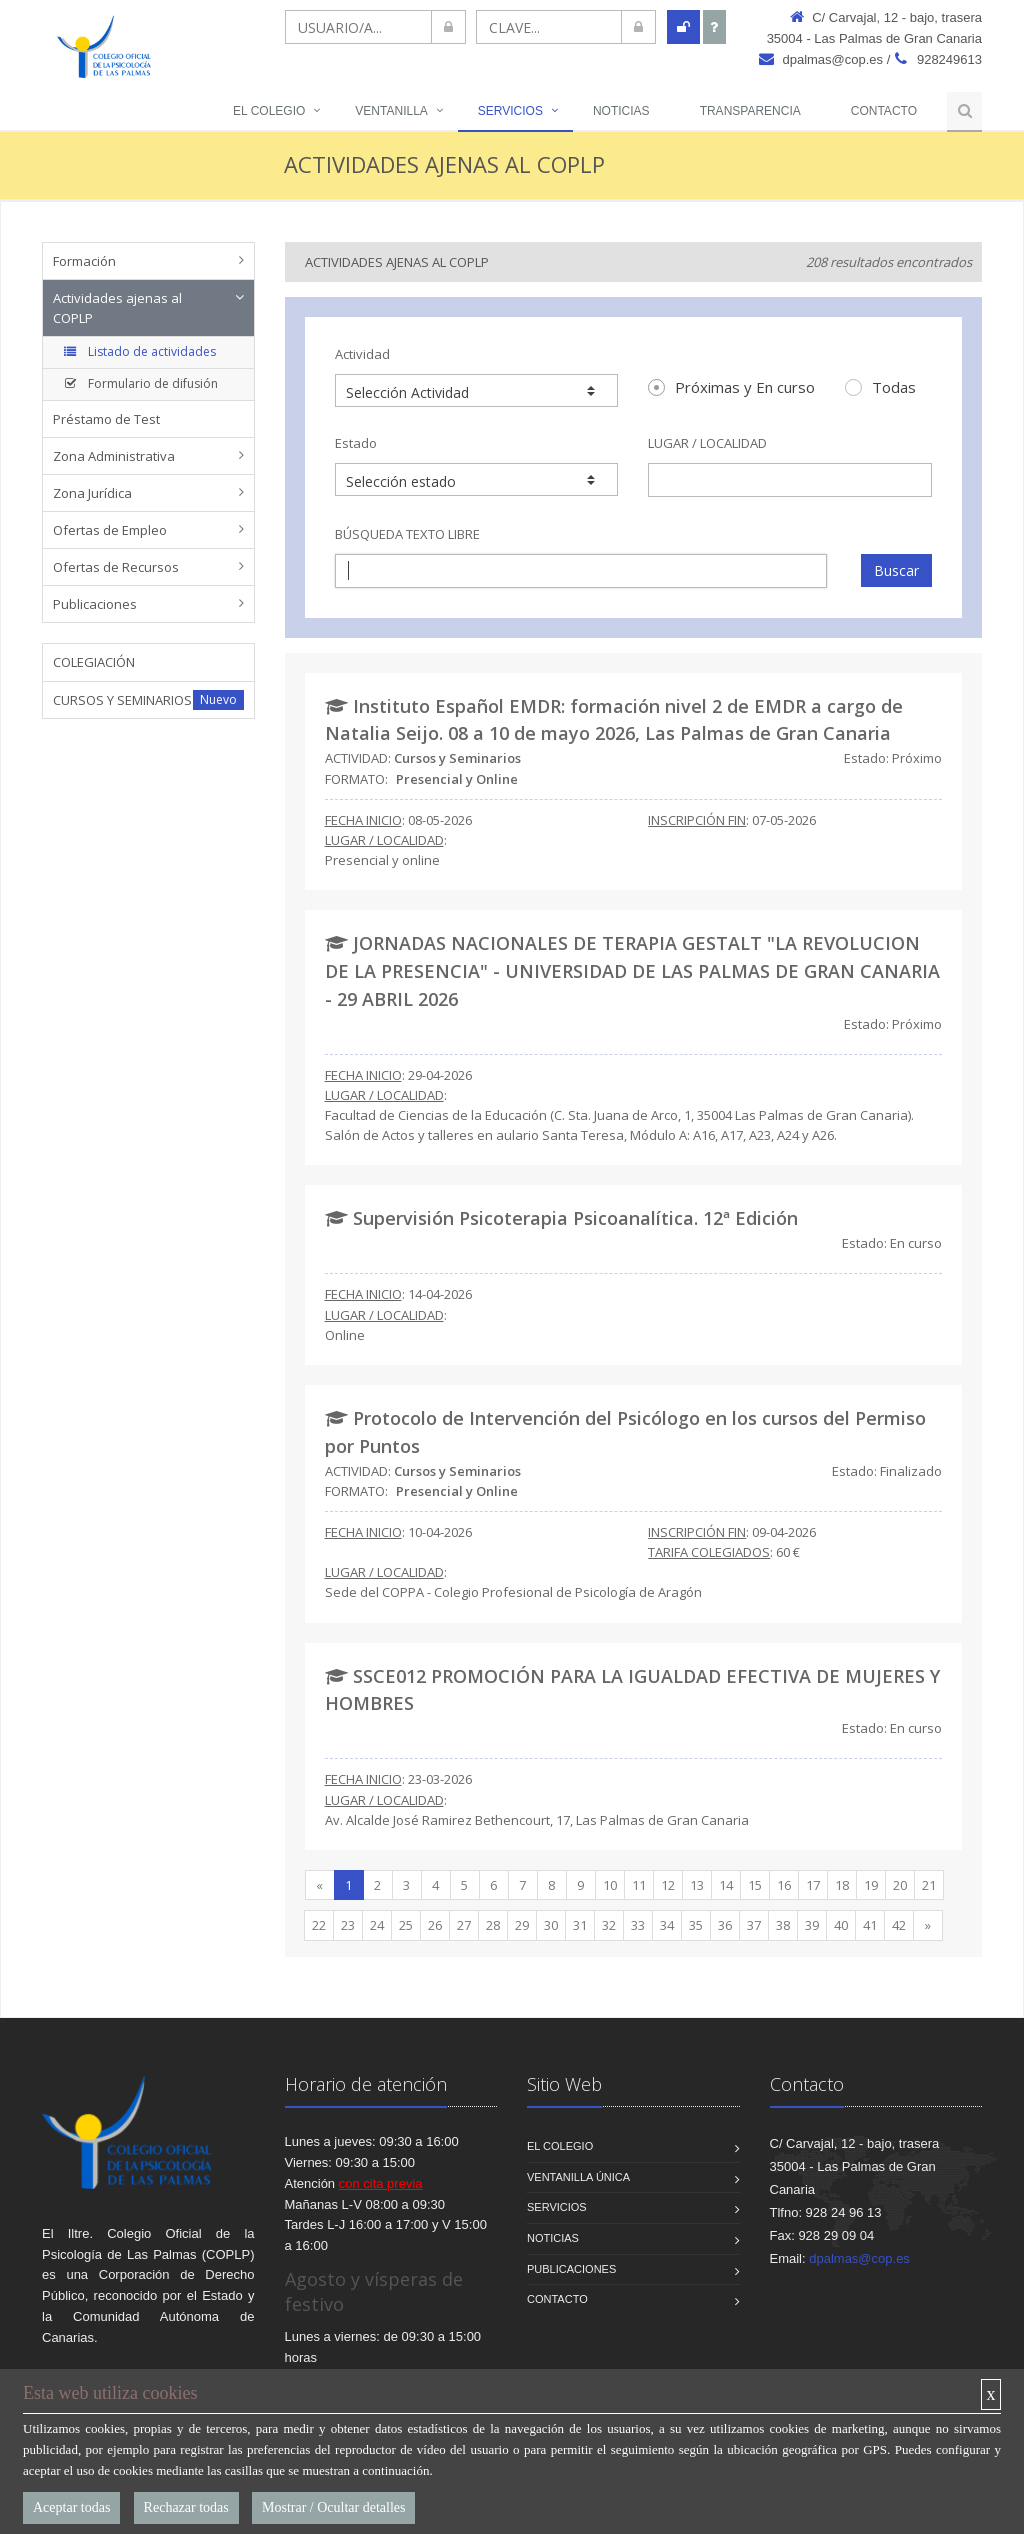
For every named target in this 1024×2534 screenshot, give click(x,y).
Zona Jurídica (92, 493)
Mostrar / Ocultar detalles (333, 2507)
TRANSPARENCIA (750, 111)
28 (493, 1925)
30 (551, 1925)
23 (348, 1925)
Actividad (362, 354)
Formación (84, 261)
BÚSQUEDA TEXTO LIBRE (407, 534)
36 (725, 1925)
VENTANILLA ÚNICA (578, 2177)
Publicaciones (95, 604)
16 (784, 1885)
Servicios (510, 111)
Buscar (896, 570)
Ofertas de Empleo (110, 530)
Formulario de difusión (139, 383)
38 (783, 1925)
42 (899, 1925)
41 (870, 1925)
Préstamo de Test (106, 419)
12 (668, 1885)
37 (754, 1925)
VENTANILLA (391, 111)
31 (580, 1925)
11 (639, 1885)
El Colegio (269, 111)
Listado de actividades (138, 351)
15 (755, 1885)
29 (522, 1925)
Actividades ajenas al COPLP (117, 308)
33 (638, 1925)
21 (929, 1885)
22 (319, 1925)
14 (726, 1885)
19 (871, 1885)
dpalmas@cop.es (821, 59)
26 (435, 1925)
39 (812, 1925)
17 (813, 1885)
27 (464, 1925)
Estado (356, 443)
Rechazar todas (186, 2507)
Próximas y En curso (731, 387)
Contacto (884, 111)
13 (697, 1885)
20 (900, 1885)
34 (667, 1925)
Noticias (553, 2238)
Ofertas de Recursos (116, 567)
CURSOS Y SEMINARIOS (122, 700)
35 (696, 1925)
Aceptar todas (71, 2507)
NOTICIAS (621, 111)
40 (841, 1925)
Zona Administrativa (114, 456)
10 (610, 1885)
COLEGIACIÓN (94, 662)
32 (609, 1925)
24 (377, 1925)
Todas (880, 387)
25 (406, 1925)
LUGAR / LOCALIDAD (707, 443)
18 (842, 1885)
